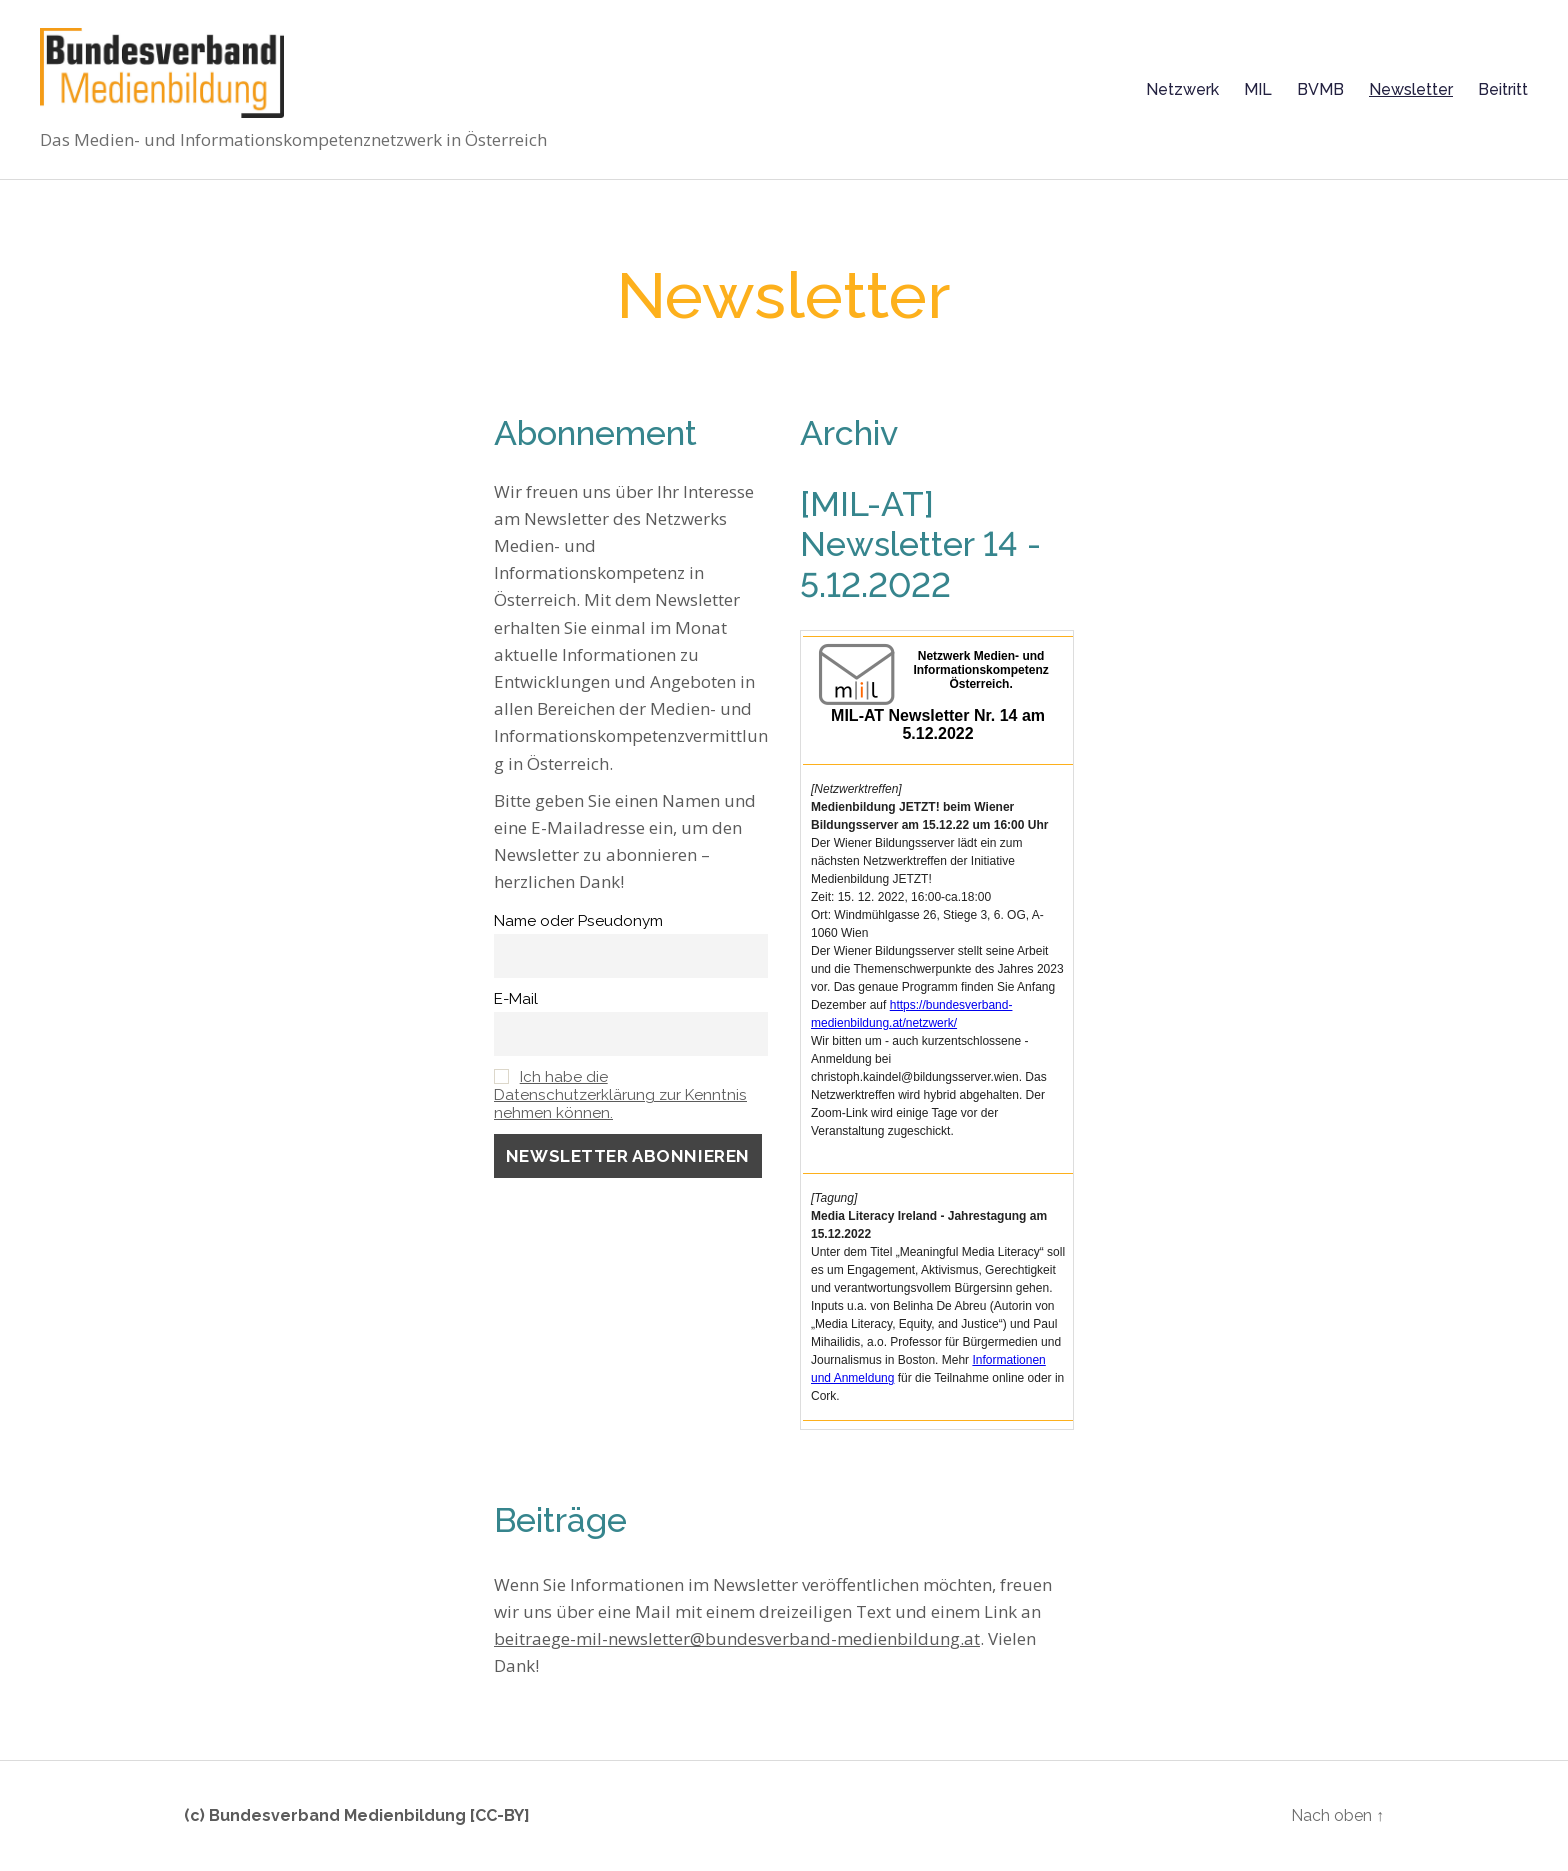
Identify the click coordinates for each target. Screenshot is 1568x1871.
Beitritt (1503, 89)
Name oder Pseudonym (578, 921)
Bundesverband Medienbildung (337, 1815)
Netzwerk (1182, 89)
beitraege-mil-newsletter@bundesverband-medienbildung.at (737, 1638)
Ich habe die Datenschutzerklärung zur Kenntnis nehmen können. (620, 1095)
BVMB (1320, 89)
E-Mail (516, 999)
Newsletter (1411, 89)
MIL (1258, 89)
